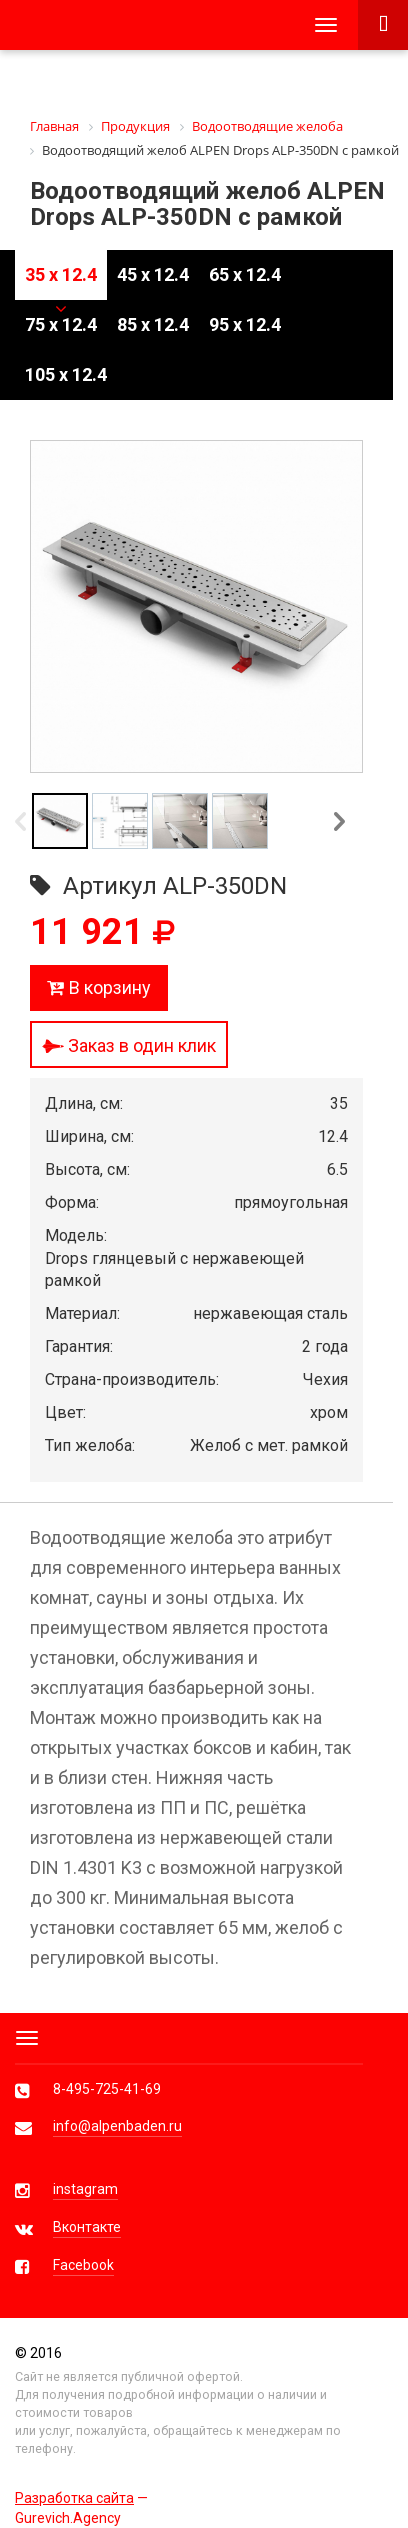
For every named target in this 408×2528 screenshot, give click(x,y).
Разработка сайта (74, 2498)
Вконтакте (87, 2227)
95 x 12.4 (245, 324)
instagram (85, 2189)
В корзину (99, 987)
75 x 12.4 (61, 324)
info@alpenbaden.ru (117, 2126)
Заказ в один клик (129, 1045)
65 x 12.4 (245, 274)
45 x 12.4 (153, 274)
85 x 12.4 (153, 324)
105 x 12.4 (66, 374)
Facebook (83, 2265)
